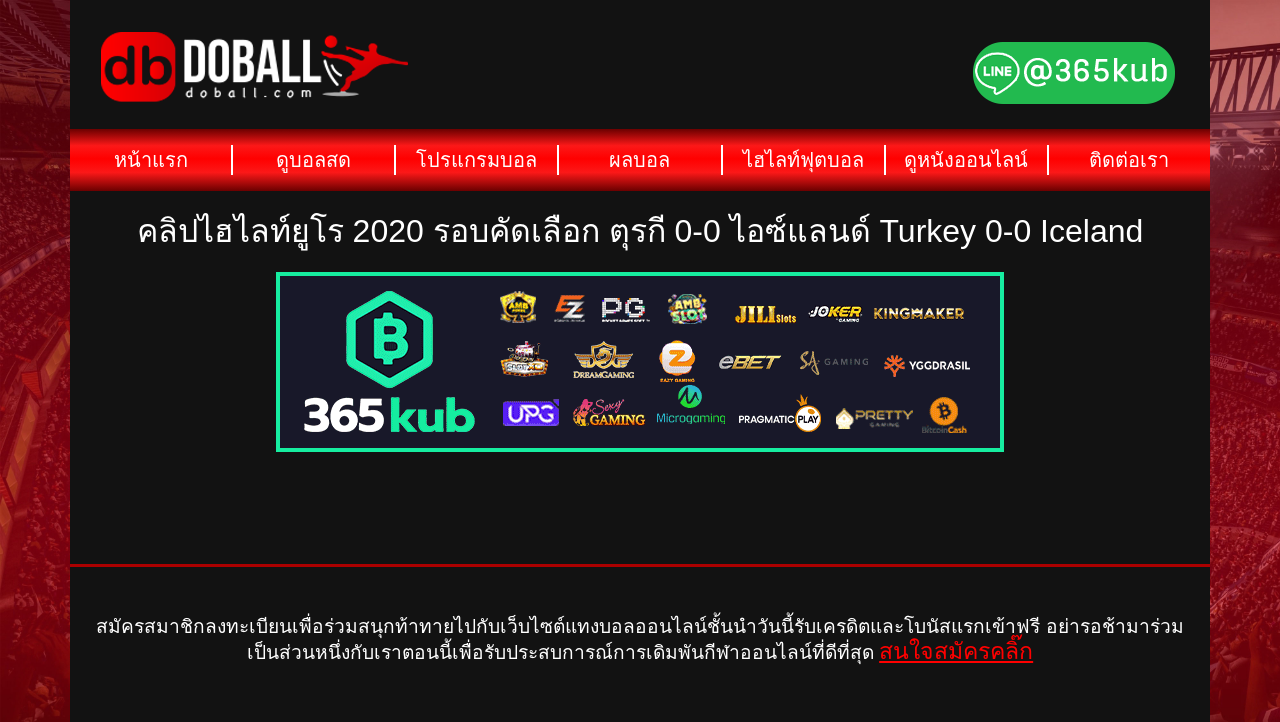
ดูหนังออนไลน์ (966, 160)
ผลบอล (639, 160)
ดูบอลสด (313, 160)
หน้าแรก (151, 160)
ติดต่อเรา (1129, 160)
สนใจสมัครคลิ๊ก (956, 651)
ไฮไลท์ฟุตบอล (803, 160)
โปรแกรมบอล (476, 160)
